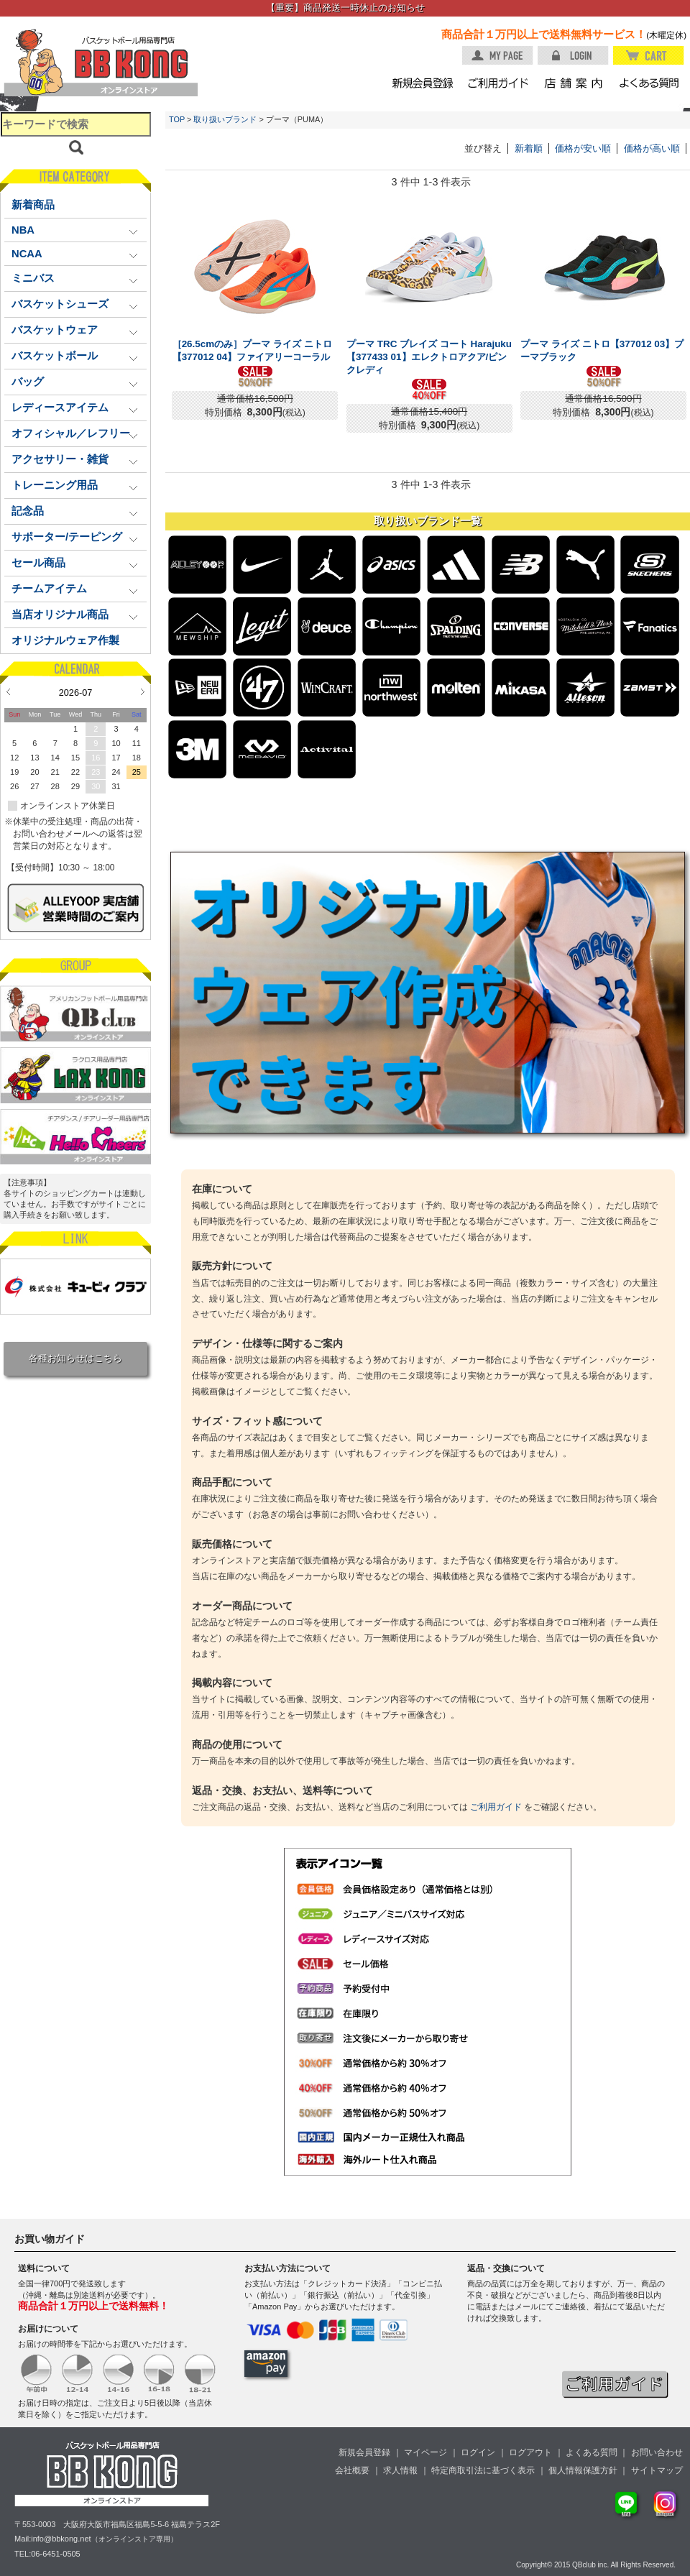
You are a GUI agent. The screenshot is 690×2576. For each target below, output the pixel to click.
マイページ (425, 2452)
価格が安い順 (583, 148)
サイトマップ (657, 2470)
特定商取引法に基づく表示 (483, 2470)
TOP (177, 119)
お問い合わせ (657, 2452)
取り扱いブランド (225, 119)
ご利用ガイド (496, 1807)
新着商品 (33, 205)
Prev (8, 691)
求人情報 (400, 2470)
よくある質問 (591, 2452)
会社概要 (352, 2470)
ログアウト (530, 2452)
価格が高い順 (652, 148)
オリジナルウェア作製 (65, 640)
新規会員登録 (364, 2452)
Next (142, 691)
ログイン (478, 2452)
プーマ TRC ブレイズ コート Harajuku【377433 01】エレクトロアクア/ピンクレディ (429, 357)
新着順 (529, 148)
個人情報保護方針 (582, 2470)
